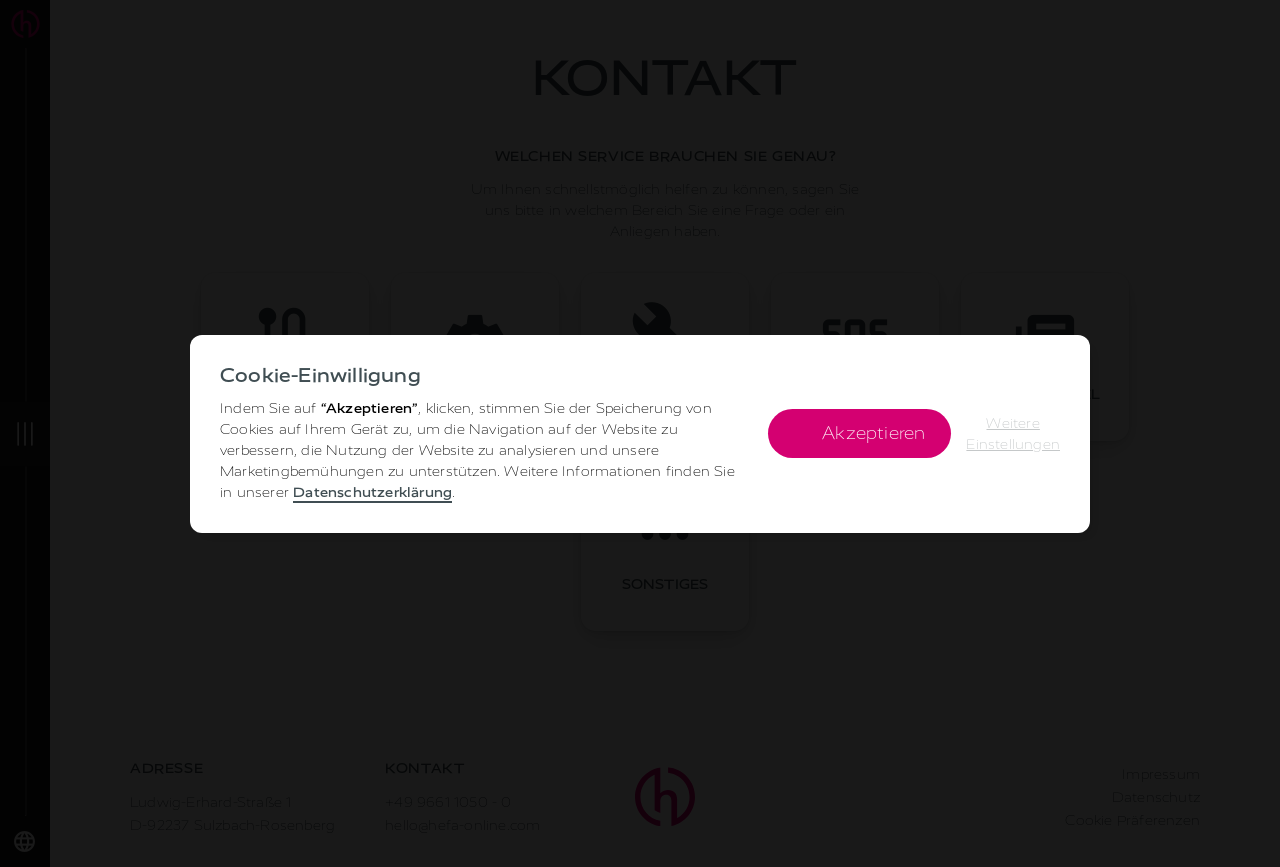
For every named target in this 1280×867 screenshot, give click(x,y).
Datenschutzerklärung (372, 492)
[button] (1013, 434)
